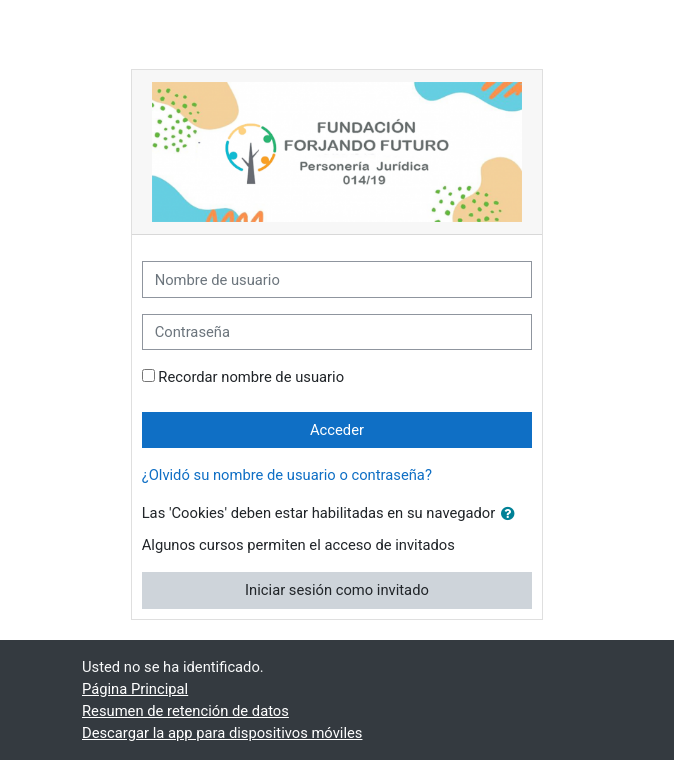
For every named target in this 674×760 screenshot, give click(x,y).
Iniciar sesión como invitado (337, 590)
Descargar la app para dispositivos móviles (222, 733)
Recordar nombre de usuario (251, 377)
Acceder (337, 430)
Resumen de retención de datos (185, 711)
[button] (512, 514)
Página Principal (135, 689)
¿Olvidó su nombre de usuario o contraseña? (287, 475)
